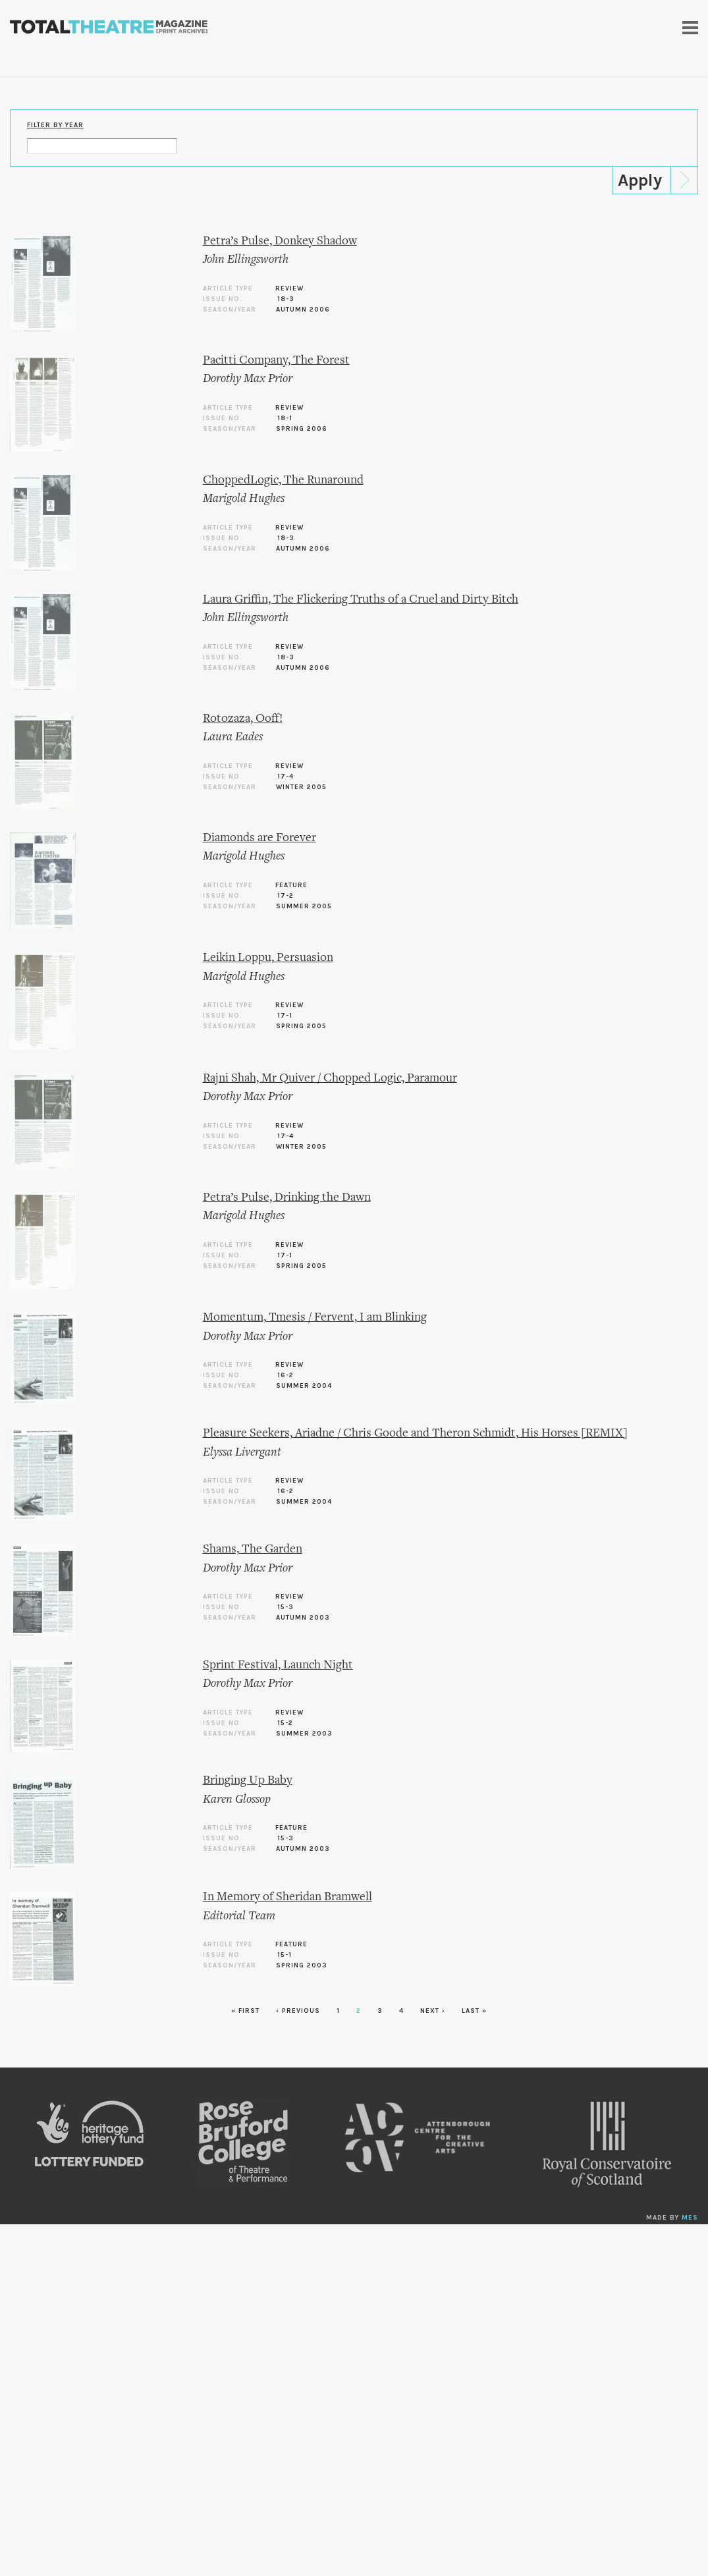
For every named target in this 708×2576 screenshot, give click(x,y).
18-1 (284, 418)
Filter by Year (55, 125)
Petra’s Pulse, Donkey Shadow (280, 241)
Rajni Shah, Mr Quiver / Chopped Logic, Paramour (330, 1078)
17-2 (285, 896)
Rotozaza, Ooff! (243, 719)
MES (690, 2218)
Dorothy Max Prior (247, 379)
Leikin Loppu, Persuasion (268, 958)
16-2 (285, 1375)
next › (432, 2011)
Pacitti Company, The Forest (276, 360)
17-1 (284, 1016)
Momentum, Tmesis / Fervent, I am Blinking (315, 1317)
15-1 (284, 1955)
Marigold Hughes (244, 499)
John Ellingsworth (245, 260)
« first (245, 2011)
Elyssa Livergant (242, 1452)
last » (474, 2011)
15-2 (285, 1723)
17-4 (285, 777)
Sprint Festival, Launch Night (278, 1665)
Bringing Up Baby (247, 1780)
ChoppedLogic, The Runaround (283, 480)
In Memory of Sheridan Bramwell (287, 1897)
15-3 (285, 1607)
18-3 (285, 299)
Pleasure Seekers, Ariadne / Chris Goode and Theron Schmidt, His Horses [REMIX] (415, 1433)
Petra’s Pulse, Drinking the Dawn (287, 1198)
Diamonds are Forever (259, 838)
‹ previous (298, 2011)
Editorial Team (239, 1916)
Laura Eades (233, 737)
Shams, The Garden (252, 1549)
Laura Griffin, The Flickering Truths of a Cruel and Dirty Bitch (360, 599)
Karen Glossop (237, 1800)
